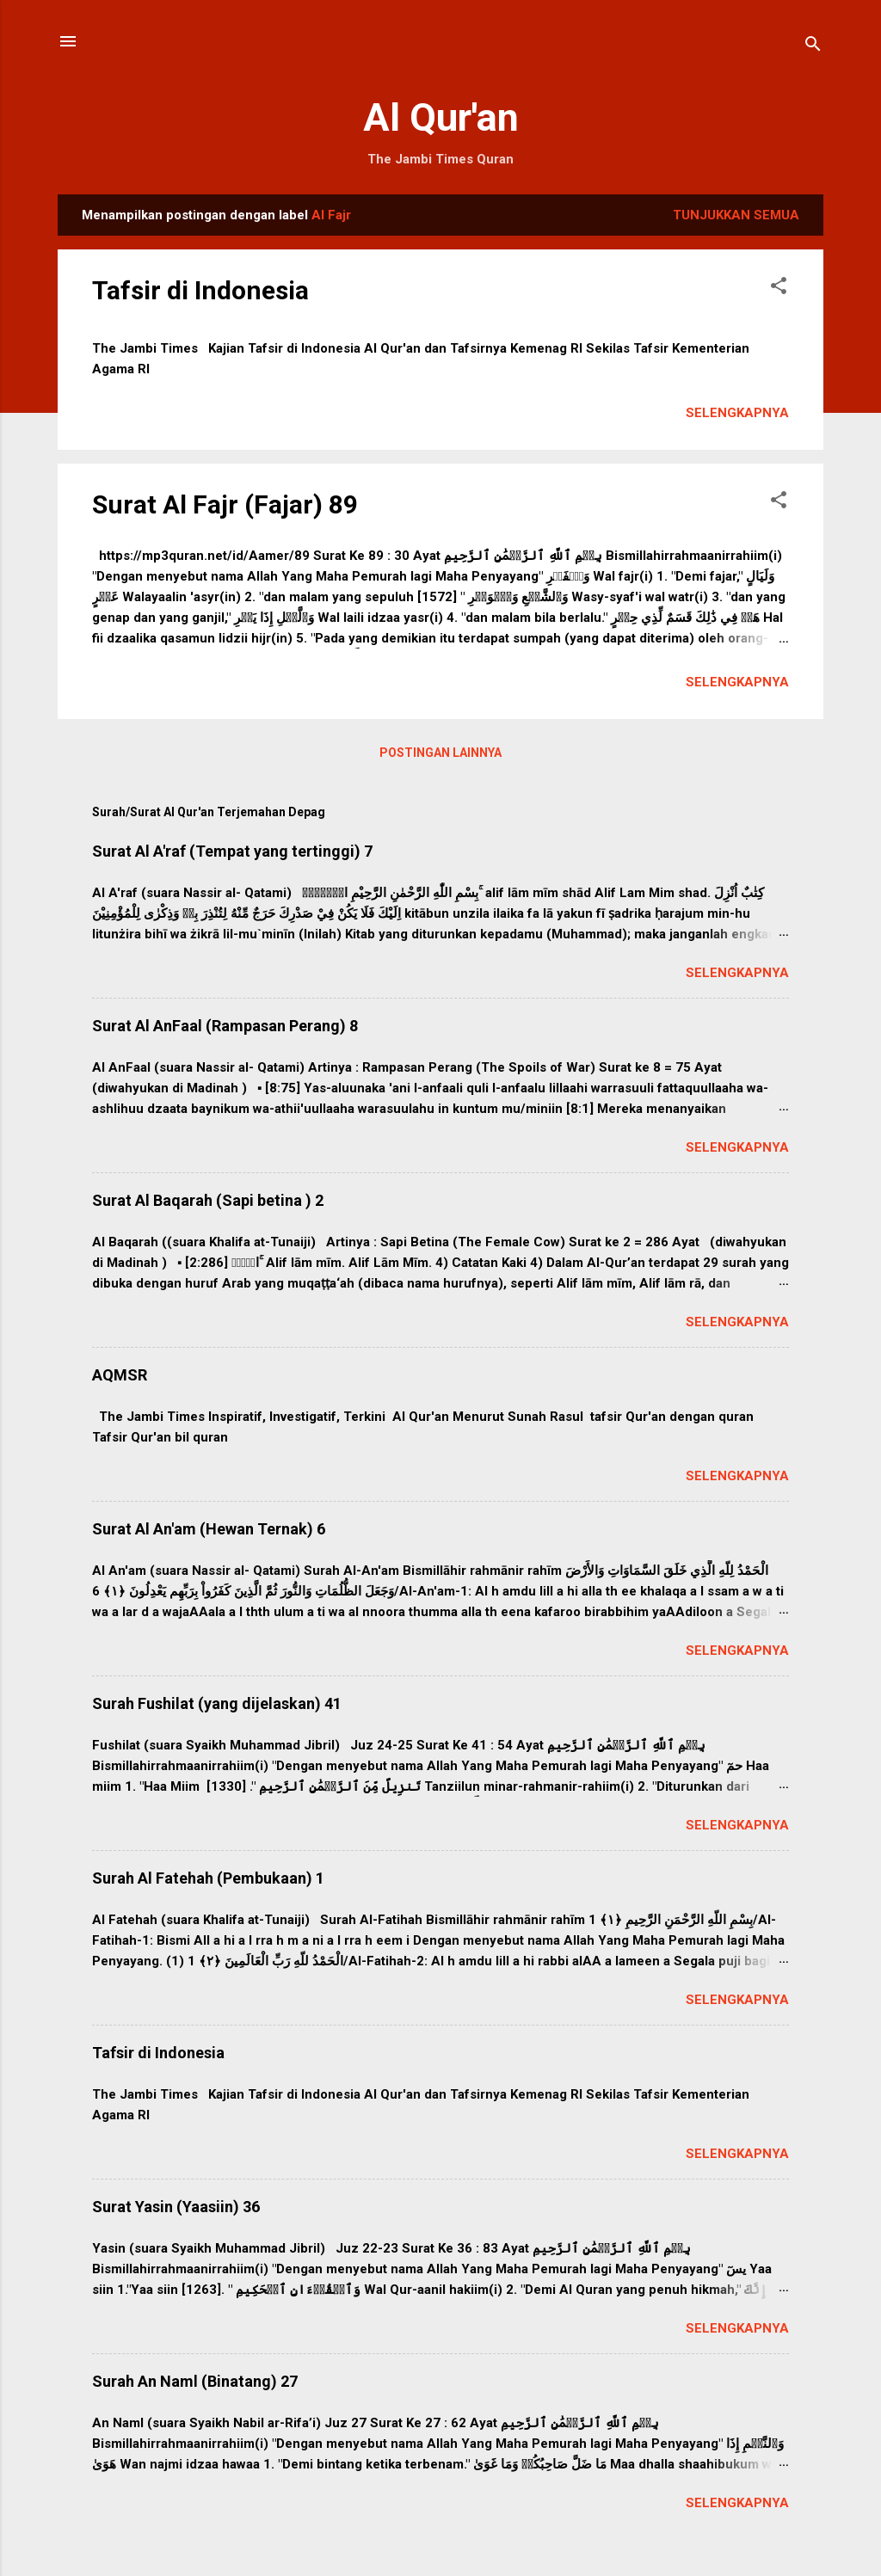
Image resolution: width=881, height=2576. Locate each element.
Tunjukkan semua (736, 215)
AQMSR (119, 1375)
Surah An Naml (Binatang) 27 (195, 2381)
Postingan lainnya (440, 752)
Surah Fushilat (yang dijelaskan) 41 (217, 1703)
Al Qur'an (441, 117)
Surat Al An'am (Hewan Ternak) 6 (208, 1529)
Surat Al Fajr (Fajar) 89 (225, 504)
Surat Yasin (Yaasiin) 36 (176, 2207)
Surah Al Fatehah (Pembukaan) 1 (208, 1878)
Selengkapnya (737, 413)
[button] (778, 288)
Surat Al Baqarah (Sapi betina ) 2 (207, 1200)
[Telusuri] (813, 47)
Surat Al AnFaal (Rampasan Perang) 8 (225, 1026)
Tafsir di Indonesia (200, 290)
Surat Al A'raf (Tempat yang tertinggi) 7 (232, 851)
